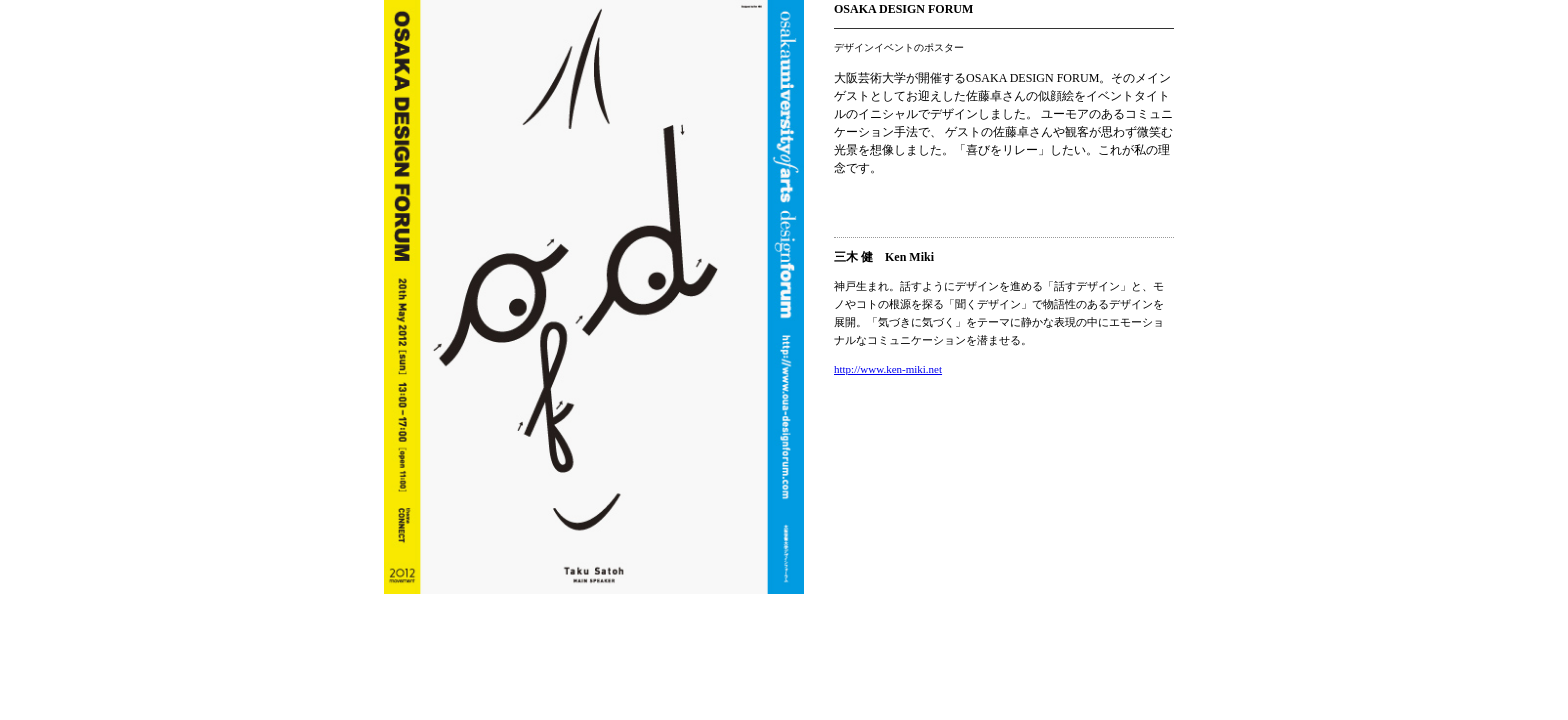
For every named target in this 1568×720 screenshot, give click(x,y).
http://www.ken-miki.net (888, 369)
